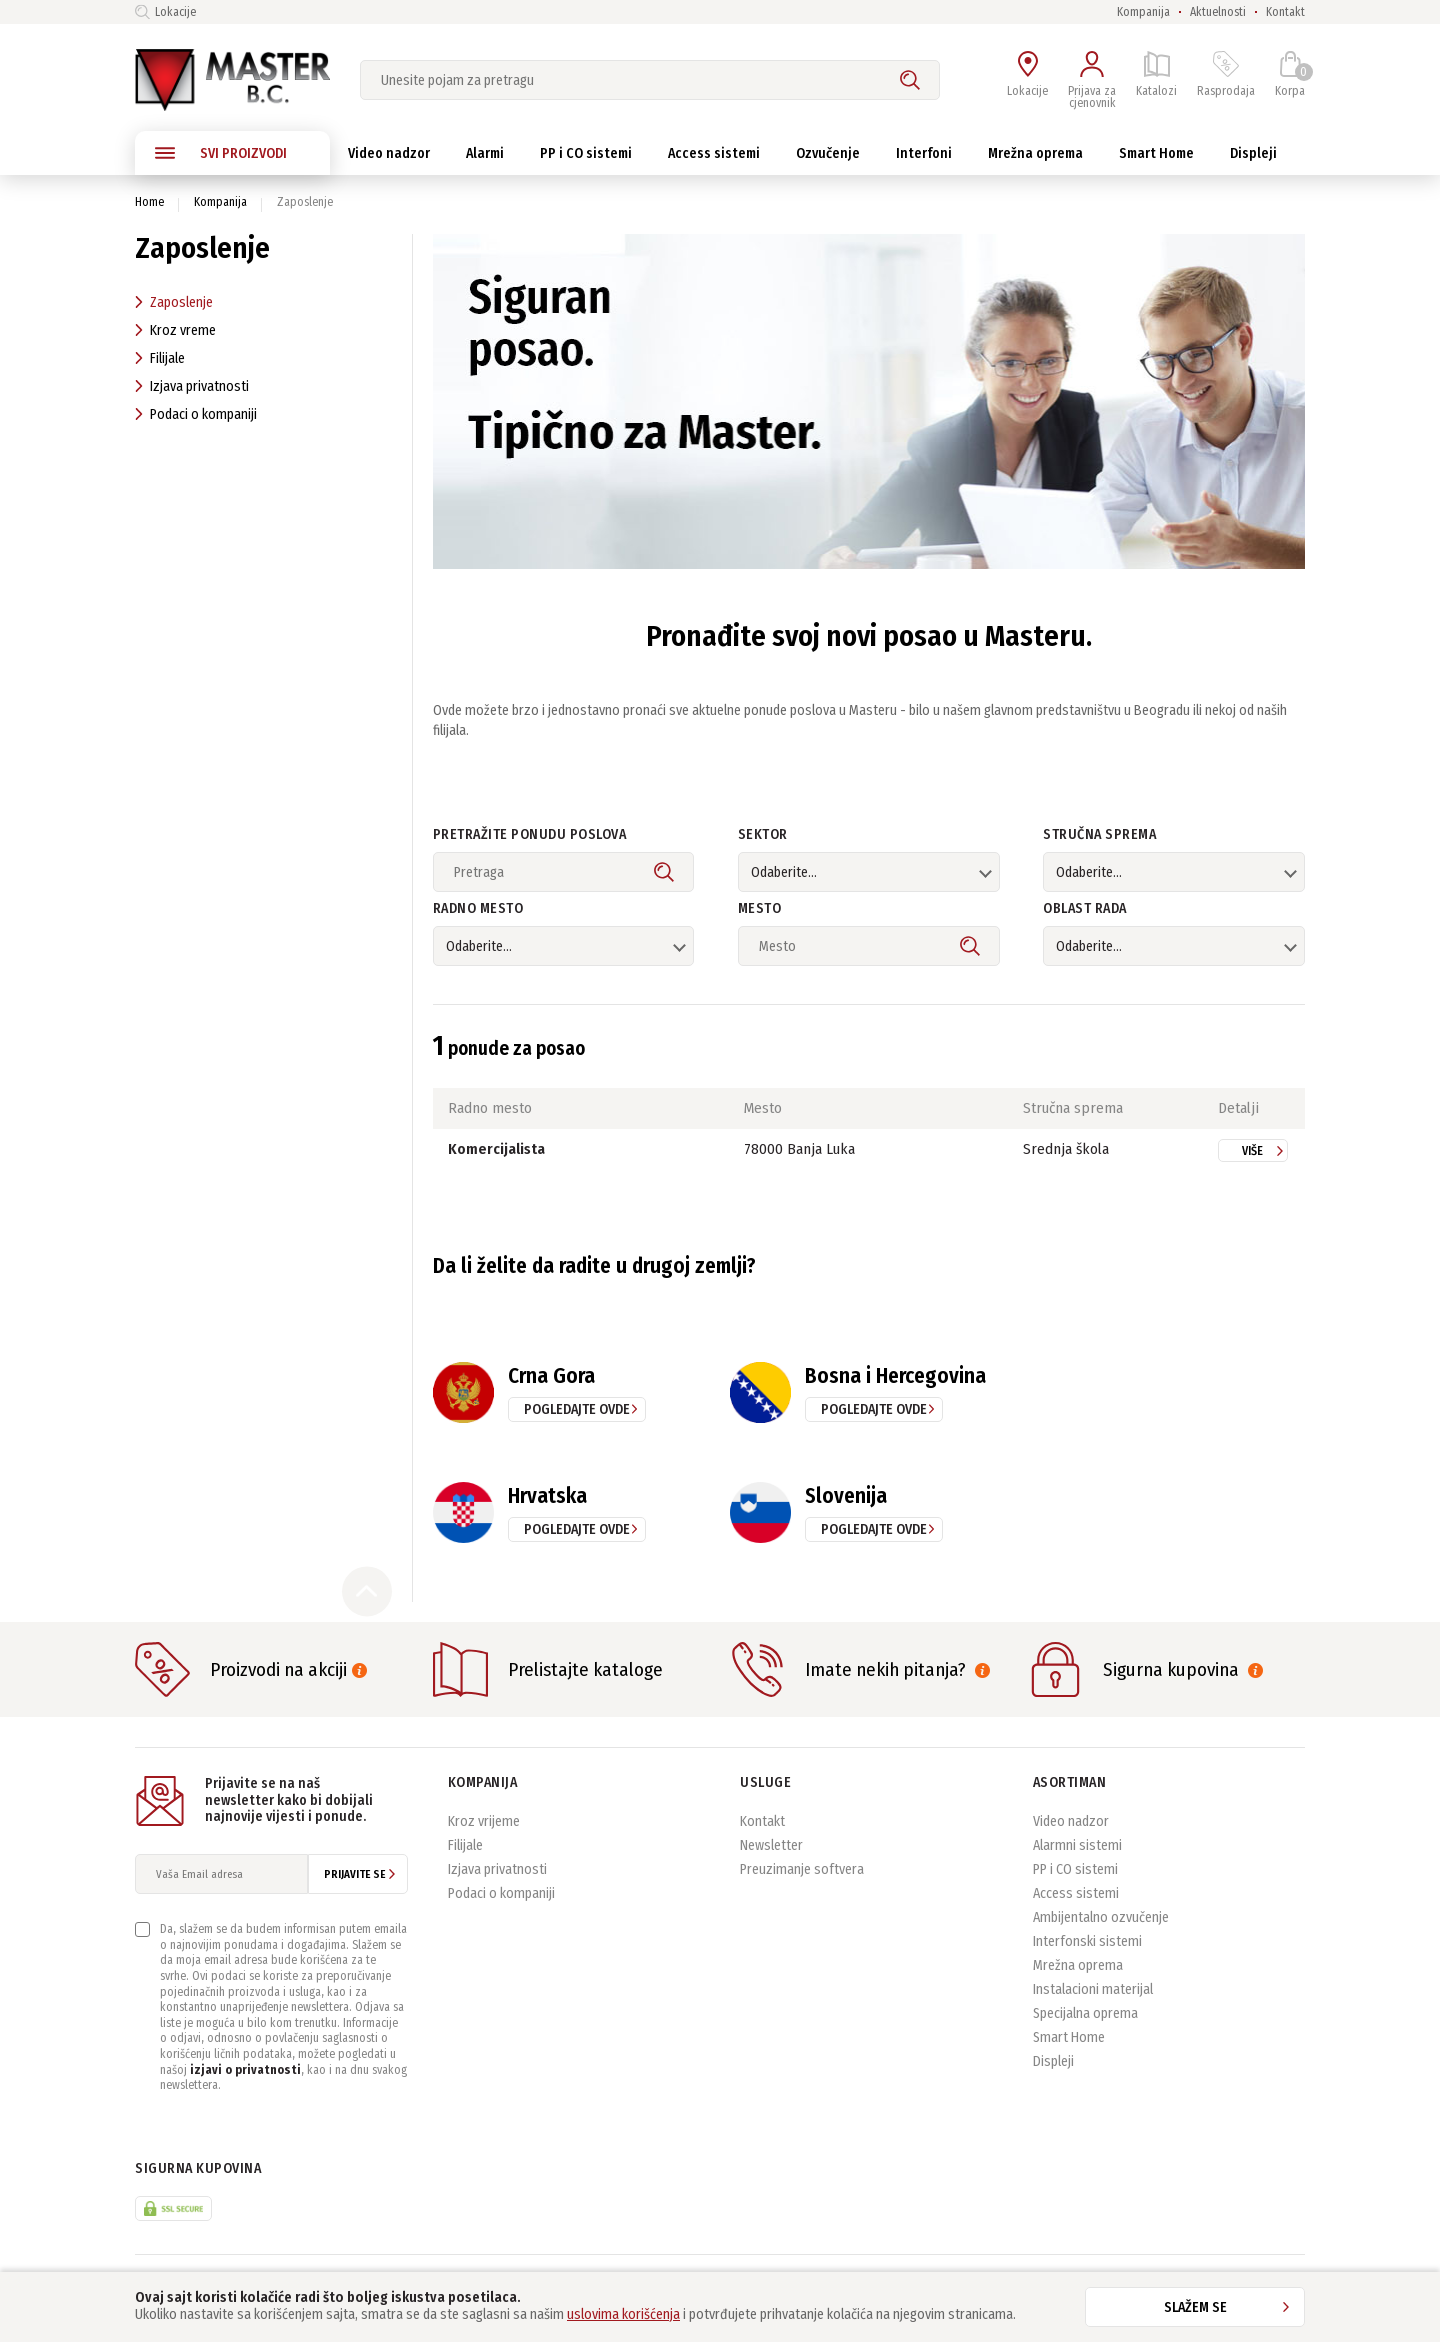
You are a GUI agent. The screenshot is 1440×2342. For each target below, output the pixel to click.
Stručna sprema (1099, 835)
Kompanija (1143, 12)
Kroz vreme (175, 330)
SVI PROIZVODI (221, 153)
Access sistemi (1076, 1893)
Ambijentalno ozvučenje (1101, 1917)
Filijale (160, 358)
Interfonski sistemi (1087, 1941)
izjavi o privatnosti (245, 2070)
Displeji (1053, 2061)
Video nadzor (1071, 1821)
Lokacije (165, 12)
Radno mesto (478, 909)
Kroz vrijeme (484, 1821)
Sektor (763, 835)
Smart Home (1069, 2037)
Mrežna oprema (1078, 1965)
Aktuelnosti (1218, 12)
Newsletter (771, 1845)
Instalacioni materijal (1093, 1989)
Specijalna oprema (1085, 2013)
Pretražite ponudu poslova (530, 835)
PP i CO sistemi (1075, 1869)
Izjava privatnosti (192, 386)
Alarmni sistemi (1077, 1845)
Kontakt (1285, 12)
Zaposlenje (174, 302)
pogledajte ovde (577, 1409)
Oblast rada (1085, 909)
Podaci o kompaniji (196, 414)
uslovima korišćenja (623, 2314)
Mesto (760, 909)
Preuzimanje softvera (802, 1869)
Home (149, 202)
